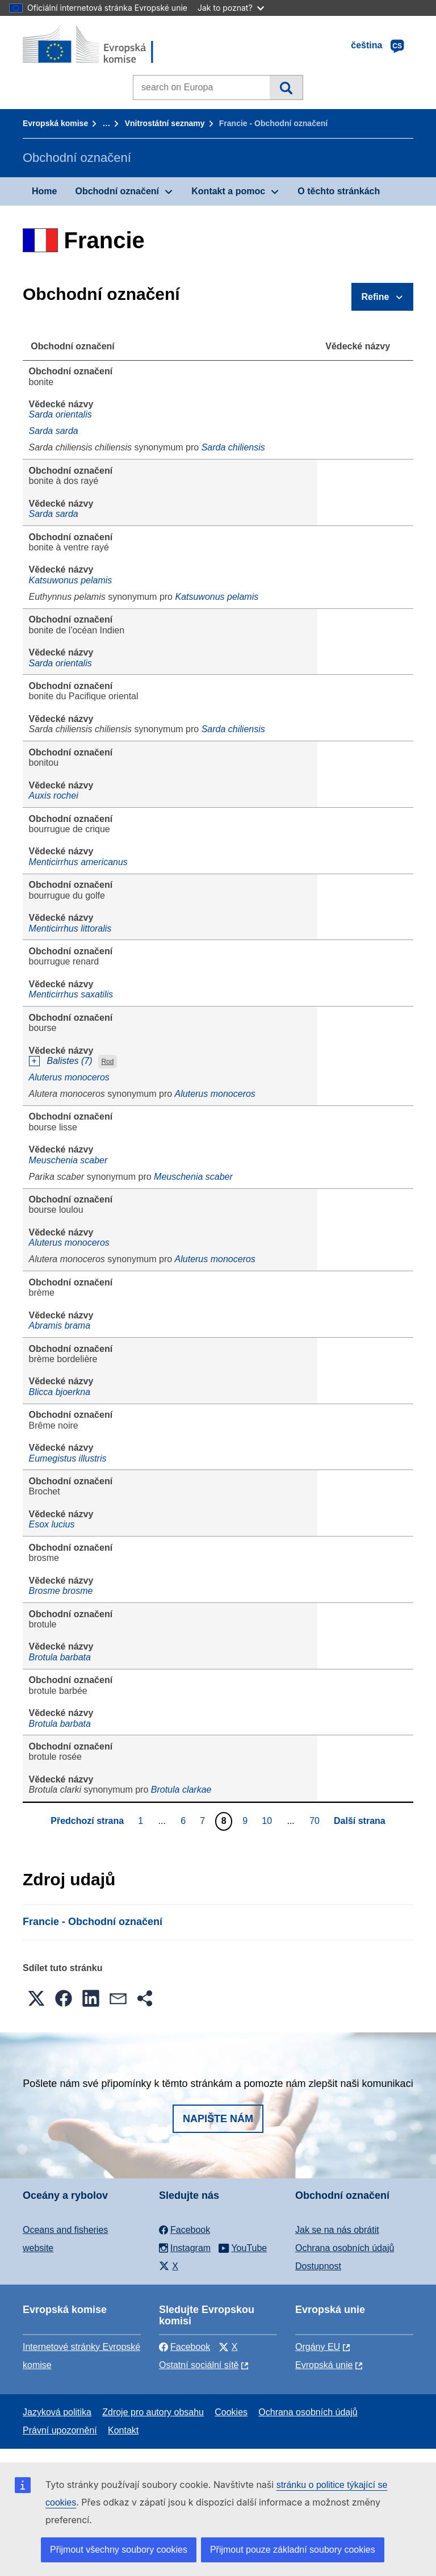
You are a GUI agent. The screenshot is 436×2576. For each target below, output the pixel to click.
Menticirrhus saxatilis (71, 994)
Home (44, 191)
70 (315, 1820)
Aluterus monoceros (69, 1077)
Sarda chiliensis (233, 447)
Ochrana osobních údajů (344, 2248)
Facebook (184, 2347)
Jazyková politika (57, 2412)
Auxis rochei (53, 795)
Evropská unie (324, 2365)
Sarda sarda (53, 431)
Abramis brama (59, 1325)
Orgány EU (317, 2347)
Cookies (231, 2412)
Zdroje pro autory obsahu (153, 2412)
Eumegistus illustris (68, 1458)
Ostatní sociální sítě (199, 2365)
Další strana (359, 1821)
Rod (107, 1062)
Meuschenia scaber (68, 1160)
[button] (36, 1998)
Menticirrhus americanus (78, 862)
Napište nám (218, 2118)
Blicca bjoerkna (60, 1392)
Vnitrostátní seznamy (165, 123)
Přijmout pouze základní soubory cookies (292, 2549)
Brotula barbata (60, 1657)
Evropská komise (55, 123)
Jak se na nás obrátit (337, 2230)
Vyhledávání (286, 87)
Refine (375, 297)
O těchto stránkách (338, 191)
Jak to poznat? (231, 7)
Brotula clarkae (181, 1789)
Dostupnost (318, 2266)
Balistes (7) (70, 1061)
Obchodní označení (117, 191)
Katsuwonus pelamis (70, 580)
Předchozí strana (87, 1821)
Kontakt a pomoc (228, 191)
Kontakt (123, 2430)
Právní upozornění (60, 2430)
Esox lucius (52, 1524)
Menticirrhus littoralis (70, 928)
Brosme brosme (61, 1591)
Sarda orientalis (60, 414)
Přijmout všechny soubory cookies (118, 2549)
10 (268, 1820)
